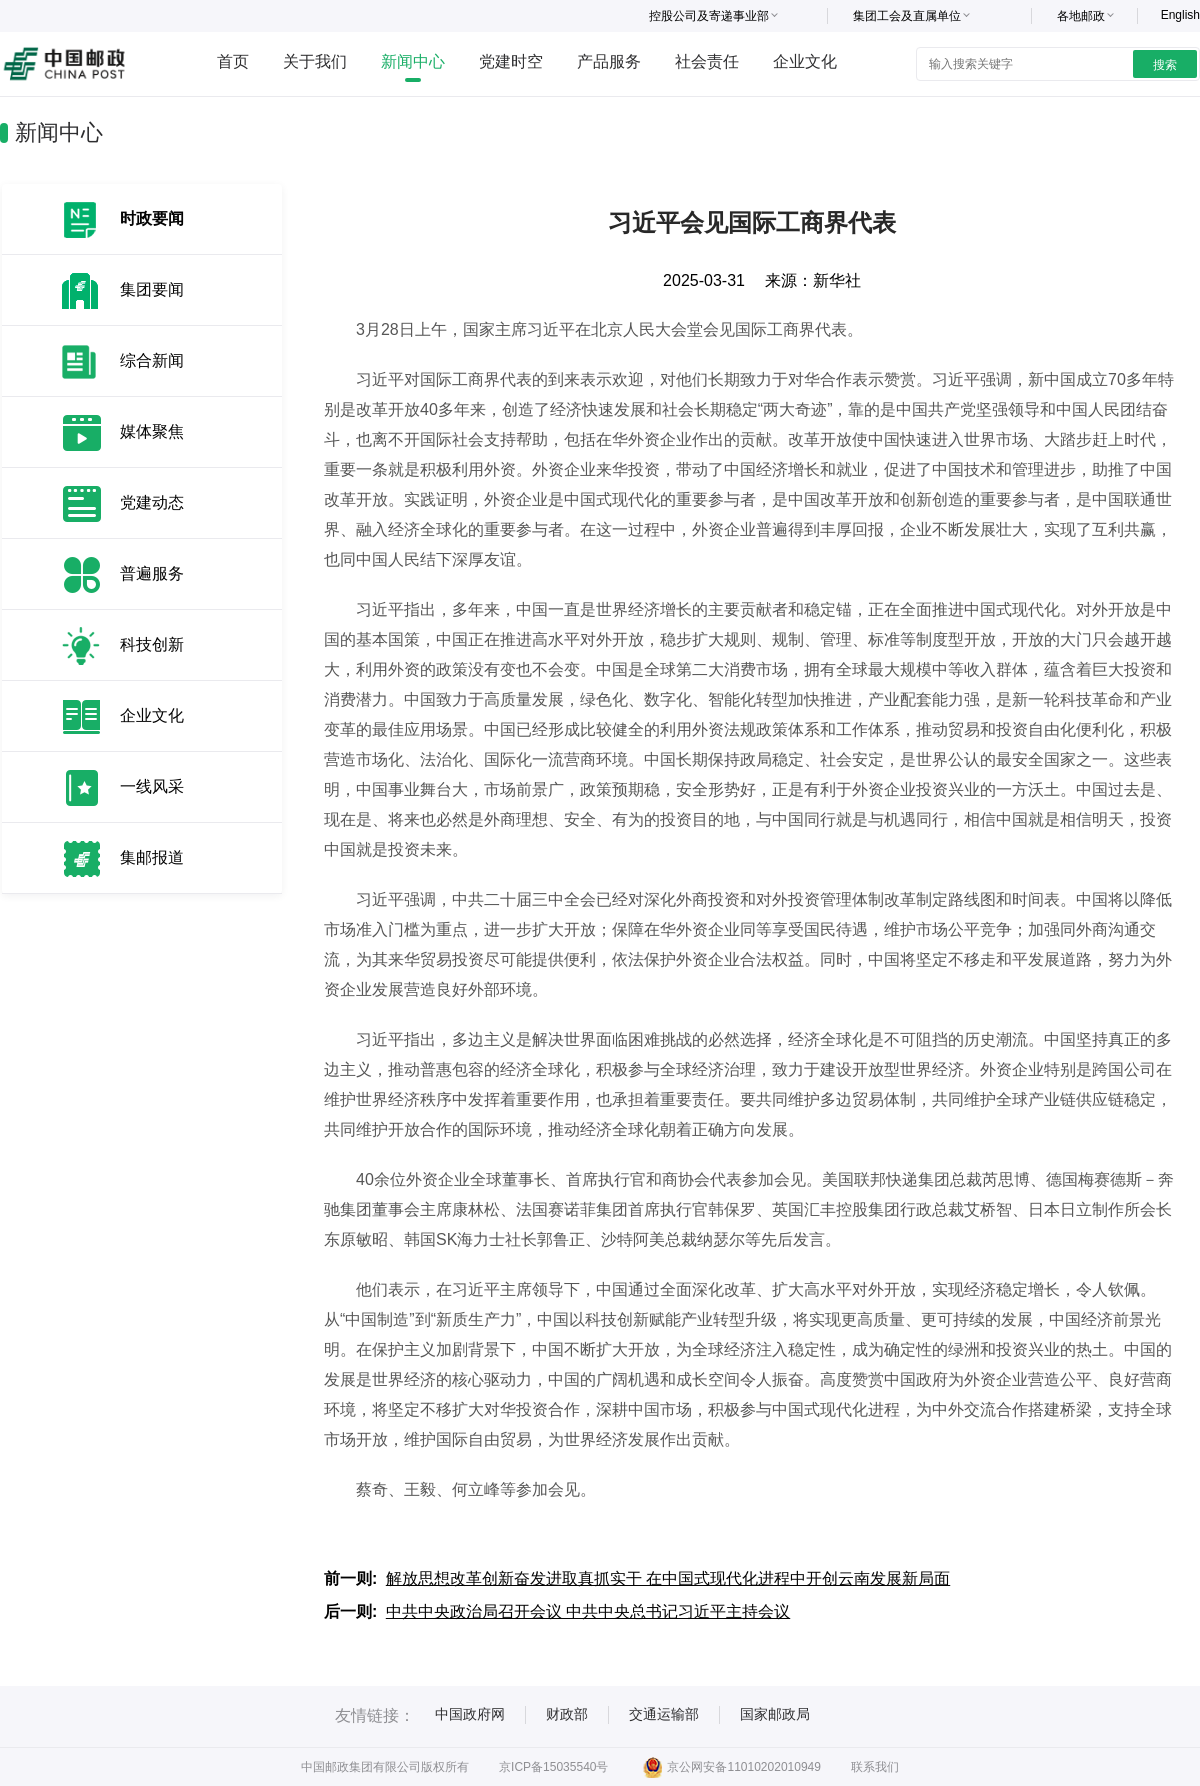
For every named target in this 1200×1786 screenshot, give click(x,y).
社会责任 (707, 61)
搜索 (1165, 65)
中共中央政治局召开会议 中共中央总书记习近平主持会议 (588, 1611)
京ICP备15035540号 (553, 1767)
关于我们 (315, 61)
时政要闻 (152, 218)
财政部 (567, 1714)
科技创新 (152, 644)
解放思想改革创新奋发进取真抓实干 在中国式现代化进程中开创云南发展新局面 (668, 1578)
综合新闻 (152, 360)
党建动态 (152, 502)
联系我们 (875, 1767)
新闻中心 (413, 61)
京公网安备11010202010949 (731, 1767)
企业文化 (805, 61)
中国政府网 (470, 1714)
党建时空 (511, 61)
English (1180, 15)
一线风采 (152, 786)
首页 (233, 61)
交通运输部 (664, 1714)
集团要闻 (152, 289)
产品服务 (609, 61)
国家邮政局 (775, 1714)
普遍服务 (152, 573)
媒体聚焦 (152, 431)
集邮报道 (152, 857)
